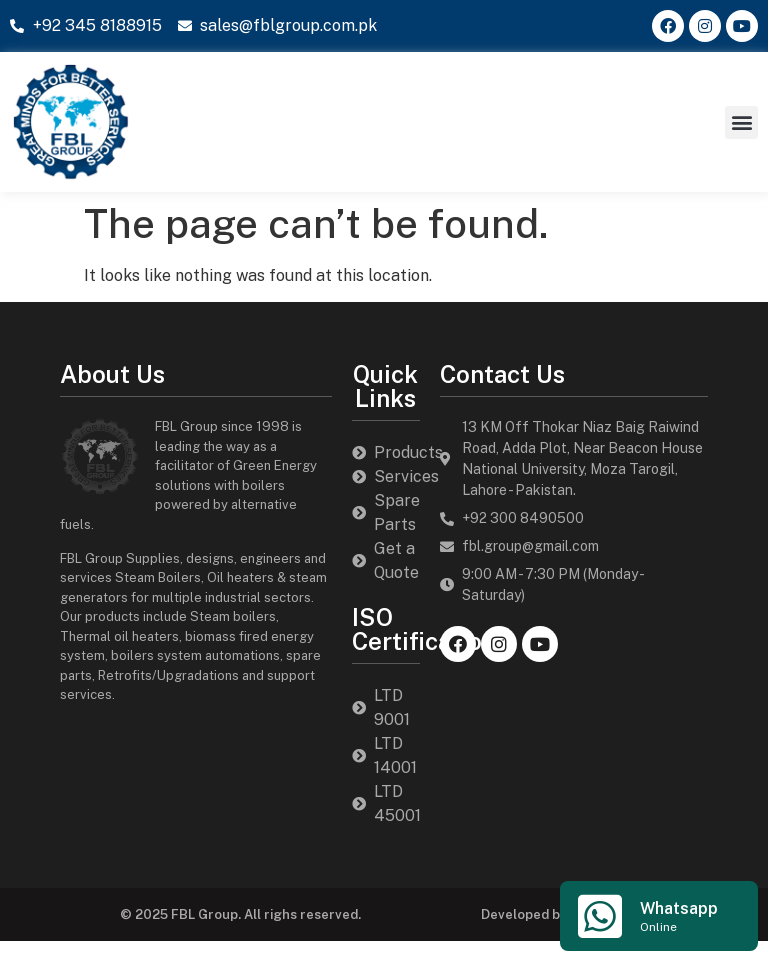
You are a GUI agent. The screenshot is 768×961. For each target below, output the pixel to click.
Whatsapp (679, 908)
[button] (741, 122)
